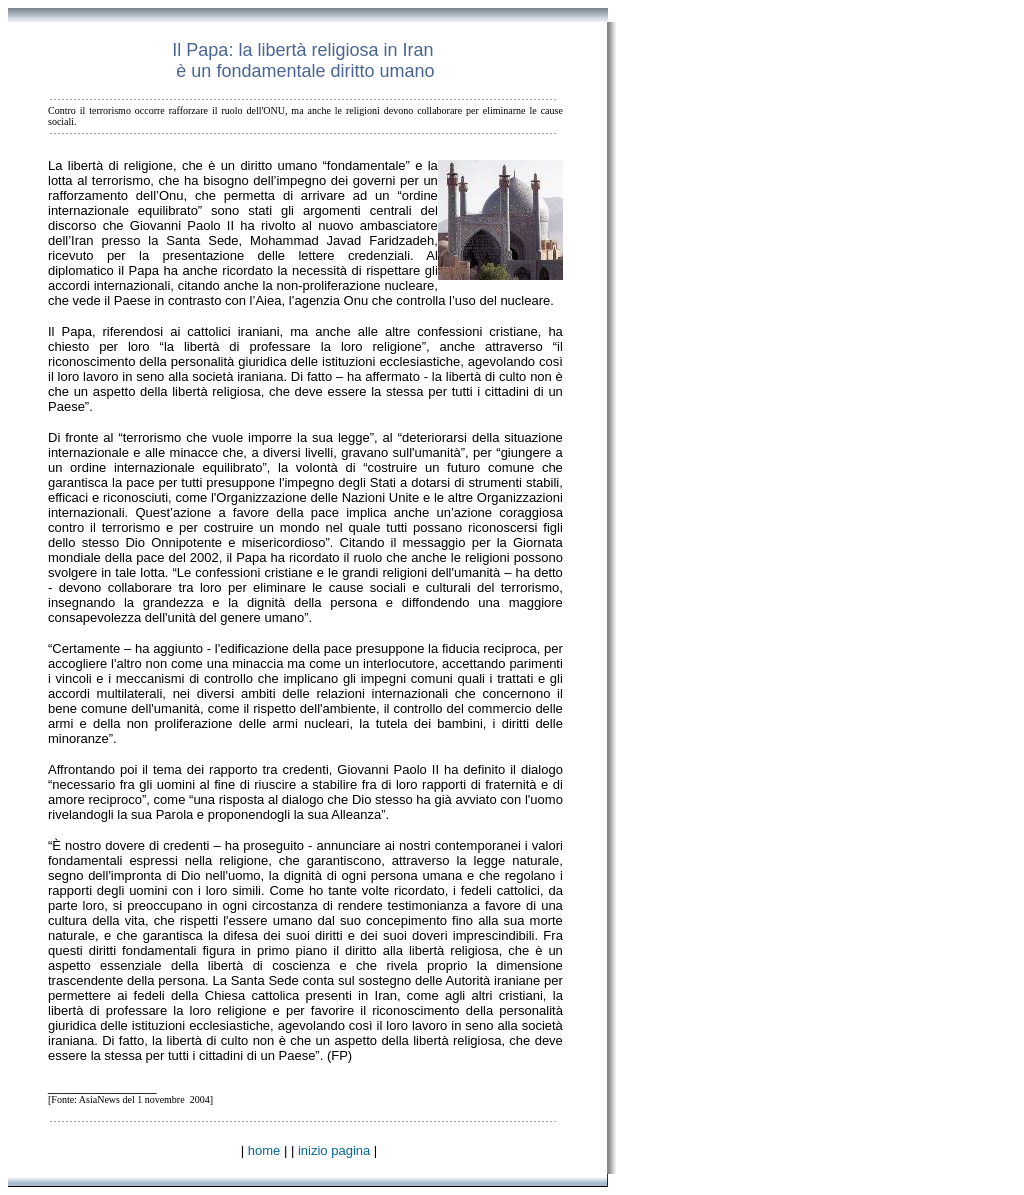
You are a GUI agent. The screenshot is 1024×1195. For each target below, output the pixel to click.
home (264, 1150)
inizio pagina (334, 1150)
